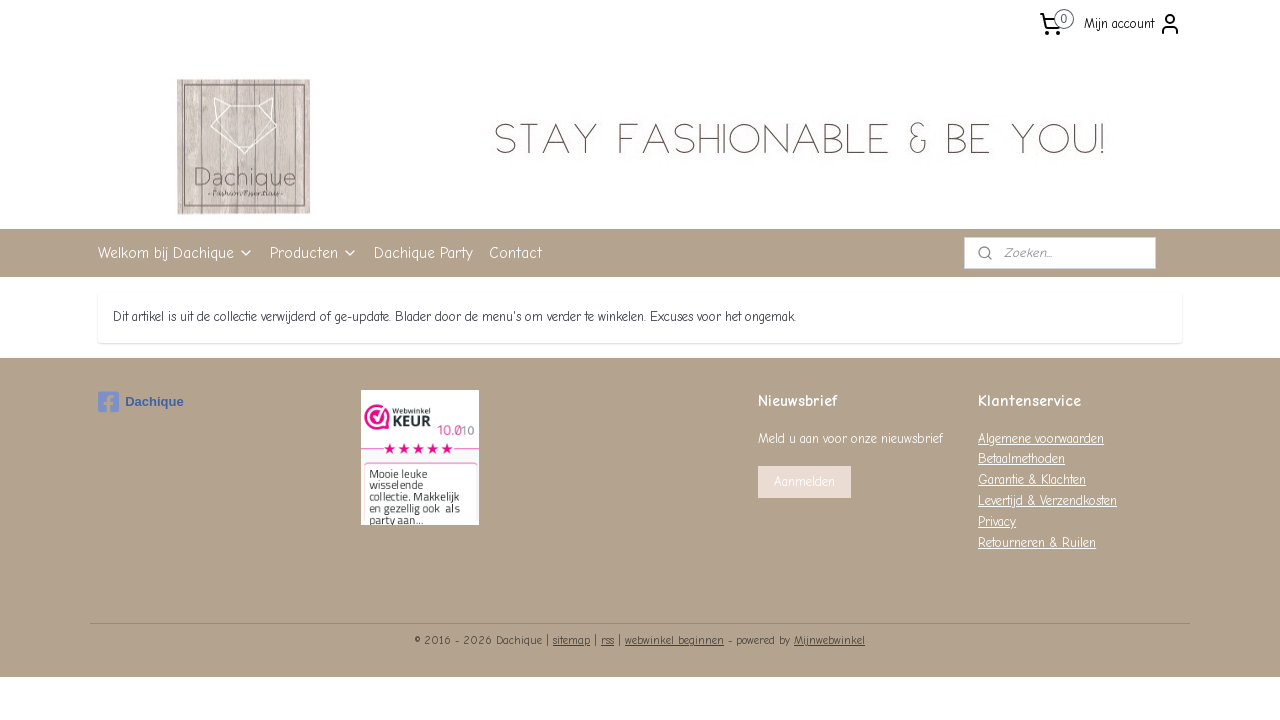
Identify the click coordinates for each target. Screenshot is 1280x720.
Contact (515, 253)
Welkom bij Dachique (176, 253)
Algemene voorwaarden (1041, 438)
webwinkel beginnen (674, 640)
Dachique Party (423, 253)
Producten (314, 253)
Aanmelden (804, 481)
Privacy (997, 521)
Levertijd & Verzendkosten (1047, 500)
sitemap (571, 640)
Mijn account (1133, 24)
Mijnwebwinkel (829, 640)
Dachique (141, 402)
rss (607, 640)
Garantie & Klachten (1032, 479)
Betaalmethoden (1021, 458)
